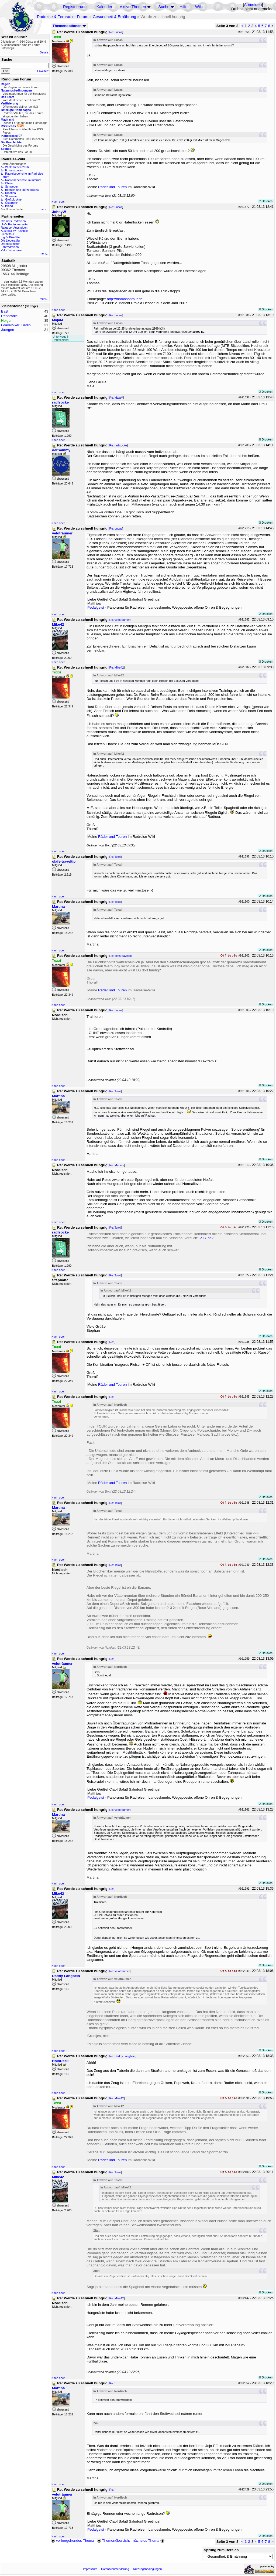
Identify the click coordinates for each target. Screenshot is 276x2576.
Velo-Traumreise (11, 250)
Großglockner (14, 199)
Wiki (199, 7)
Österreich (11, 202)
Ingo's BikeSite (10, 237)
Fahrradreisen (10, 247)
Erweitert (43, 71)
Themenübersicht (113, 2540)
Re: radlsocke (118, 445)
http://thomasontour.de (125, 299)
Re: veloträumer (119, 619)
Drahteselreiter (10, 243)
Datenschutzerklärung (115, 2569)
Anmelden (253, 4)
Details (44, 52)
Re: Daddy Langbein (122, 2056)
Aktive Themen (133, 7)
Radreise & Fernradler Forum (62, 17)
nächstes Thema (149, 2540)
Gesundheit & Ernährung (114, 17)
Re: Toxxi (115, 856)
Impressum (90, 2569)
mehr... (44, 209)
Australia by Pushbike (14, 230)
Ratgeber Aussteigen (14, 227)
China (9, 183)
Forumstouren (14, 170)
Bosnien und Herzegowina (22, 189)
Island (9, 206)
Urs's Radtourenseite (14, 224)
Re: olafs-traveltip (120, 955)
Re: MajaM (116, 397)
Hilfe (183, 7)
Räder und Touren (113, 187)
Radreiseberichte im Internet (23, 180)
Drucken (265, 201)
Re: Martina (116, 1165)
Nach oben (58, 201)
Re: (112, 1342)
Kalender (104, 7)
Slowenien (11, 196)
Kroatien (10, 193)
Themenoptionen (69, 26)
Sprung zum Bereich (221, 2550)
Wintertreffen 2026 (17, 167)
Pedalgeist (95, 607)
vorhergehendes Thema (72, 2540)
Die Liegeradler (10, 240)
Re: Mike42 (116, 667)
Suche (164, 7)
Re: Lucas (115, 32)
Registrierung (75, 7)
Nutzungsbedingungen (147, 2569)
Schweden (12, 186)
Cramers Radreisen (13, 221)
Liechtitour (7, 234)
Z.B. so (206, 1238)
